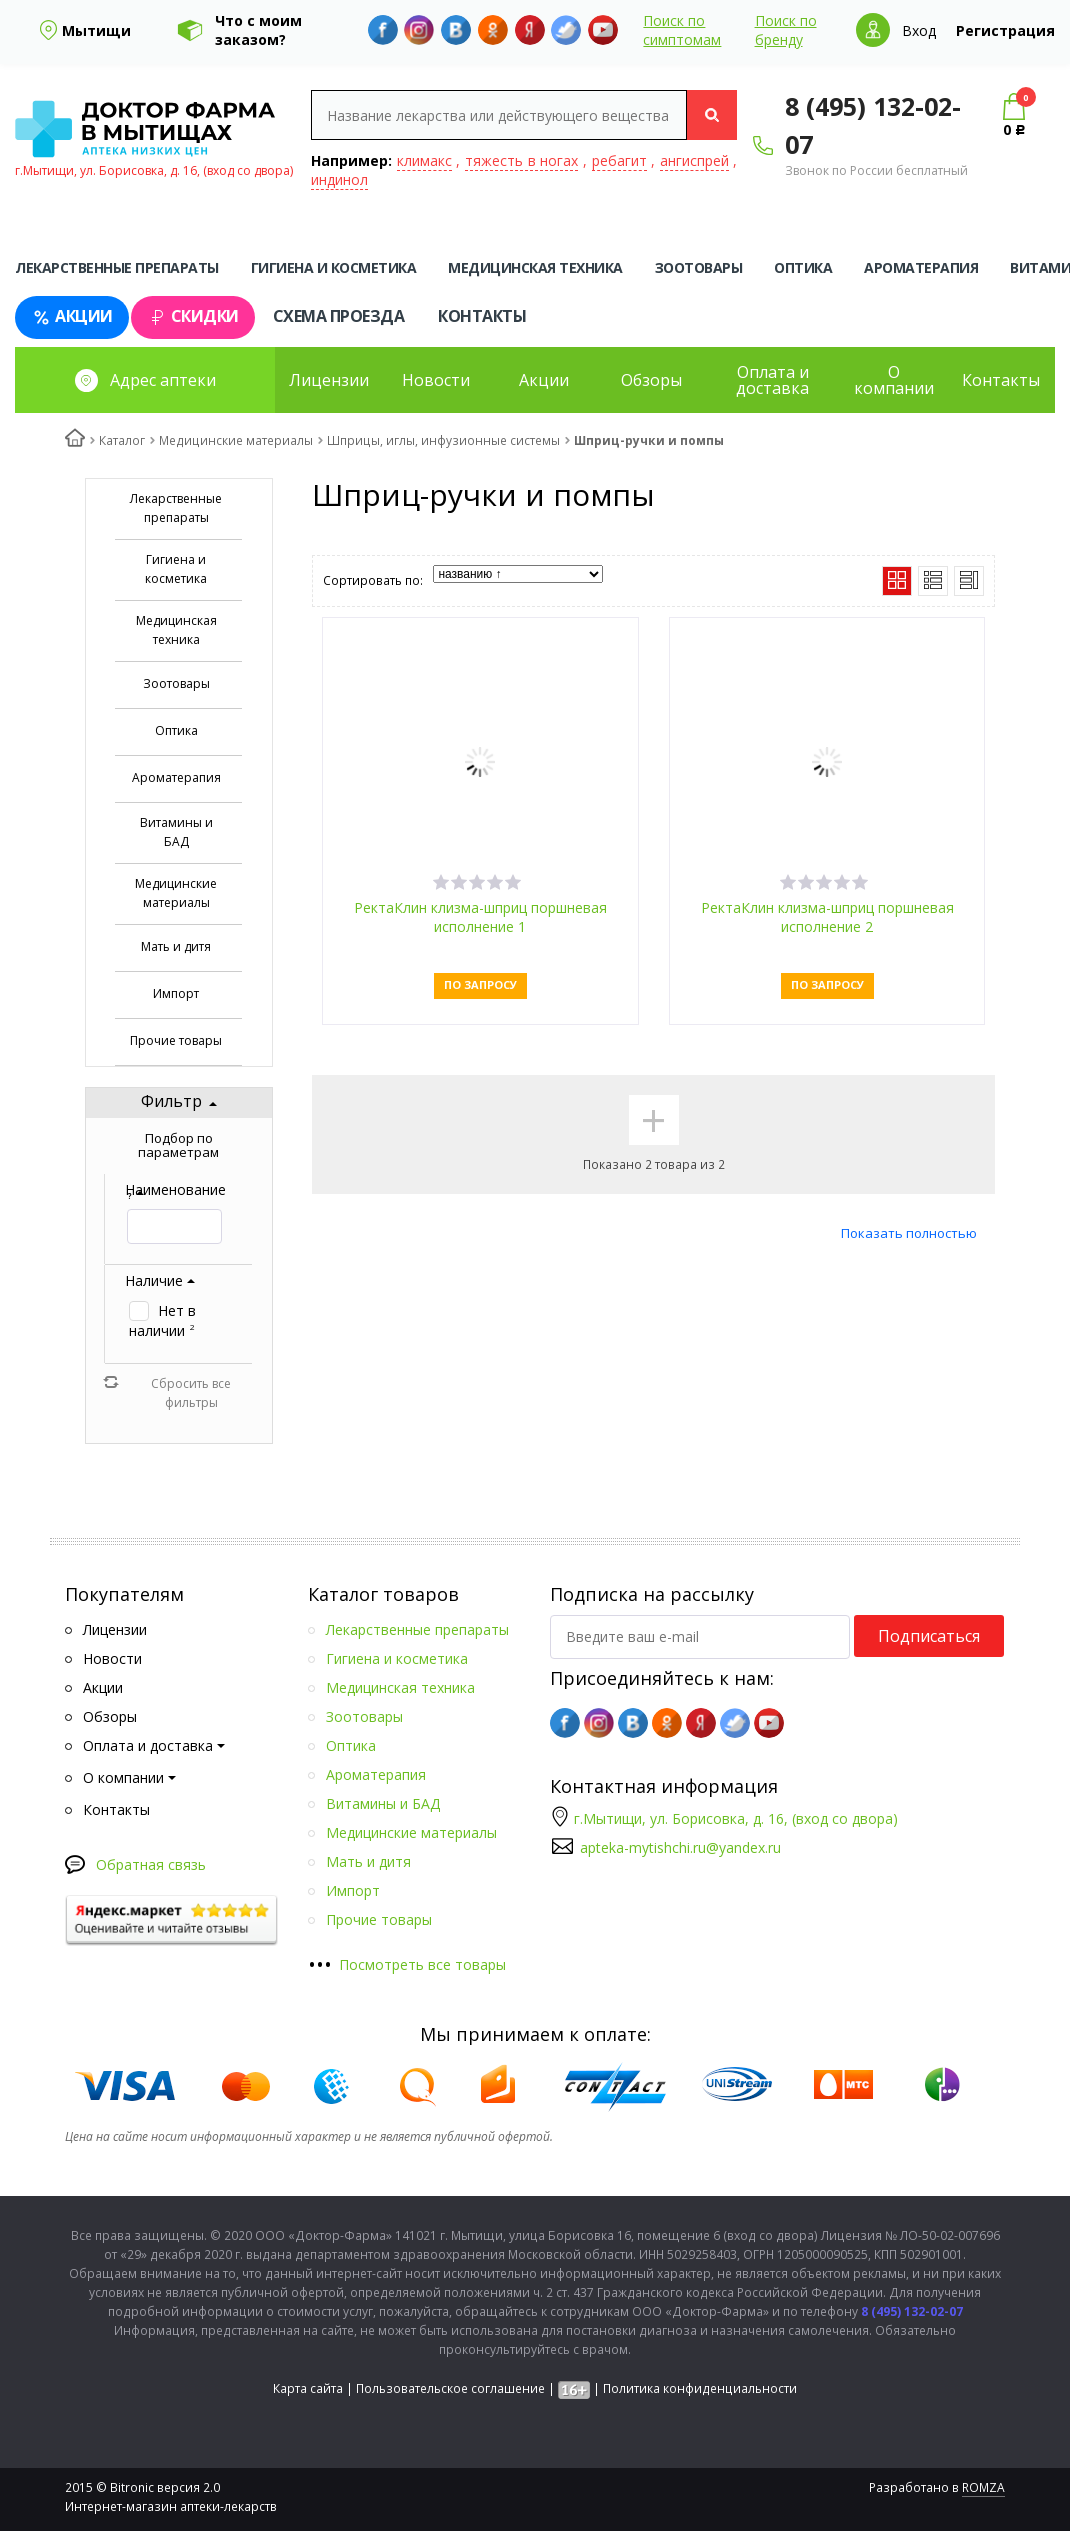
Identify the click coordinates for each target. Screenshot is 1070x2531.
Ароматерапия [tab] (921, 267)
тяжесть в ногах (521, 160)
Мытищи (96, 30)
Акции (72, 316)
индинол (339, 179)
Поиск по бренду (786, 30)
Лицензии (329, 380)
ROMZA (983, 2487)
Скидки (193, 316)
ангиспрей (694, 160)
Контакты (482, 316)
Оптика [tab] (803, 267)
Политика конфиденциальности (700, 2388)
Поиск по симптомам (682, 30)
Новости (436, 380)
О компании (894, 380)
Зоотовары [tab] (699, 267)
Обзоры (651, 380)
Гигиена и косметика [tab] (334, 267)
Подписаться (929, 1636)
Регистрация (1005, 30)
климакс (424, 160)
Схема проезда (339, 316)
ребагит (619, 160)
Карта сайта (308, 2388)
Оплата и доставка (772, 380)
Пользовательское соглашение (450, 2388)
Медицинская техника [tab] (535, 267)
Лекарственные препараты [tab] (117, 267)
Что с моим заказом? (258, 30)
